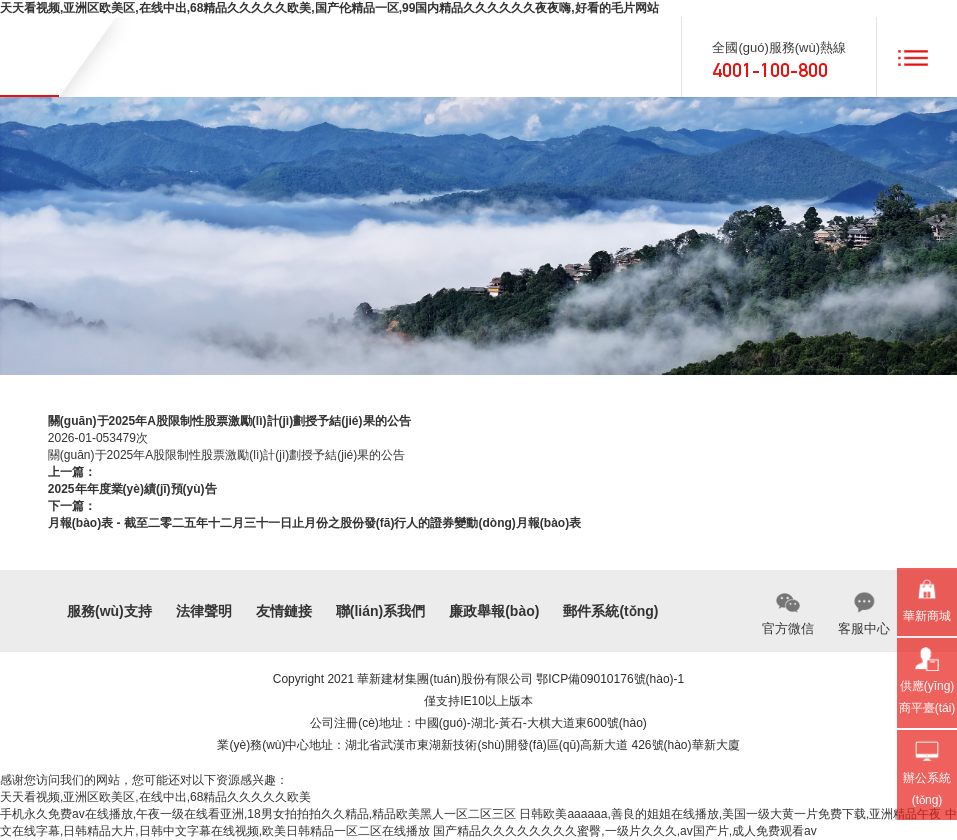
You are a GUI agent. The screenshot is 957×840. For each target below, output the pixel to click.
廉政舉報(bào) (494, 611)
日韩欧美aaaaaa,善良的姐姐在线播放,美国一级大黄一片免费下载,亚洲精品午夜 (730, 814)
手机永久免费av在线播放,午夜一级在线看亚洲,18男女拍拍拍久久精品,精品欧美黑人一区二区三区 (258, 814)
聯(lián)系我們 (380, 611)
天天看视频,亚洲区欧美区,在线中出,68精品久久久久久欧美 (155, 797)
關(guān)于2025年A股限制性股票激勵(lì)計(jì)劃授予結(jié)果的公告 (226, 455)
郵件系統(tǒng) (610, 611)
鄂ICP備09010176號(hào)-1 (610, 679)
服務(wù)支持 (109, 611)
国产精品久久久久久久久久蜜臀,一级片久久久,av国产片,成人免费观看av (624, 831)
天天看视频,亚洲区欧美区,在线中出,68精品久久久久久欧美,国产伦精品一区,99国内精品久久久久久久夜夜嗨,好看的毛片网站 (329, 8)
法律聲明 (204, 611)
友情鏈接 (284, 611)
